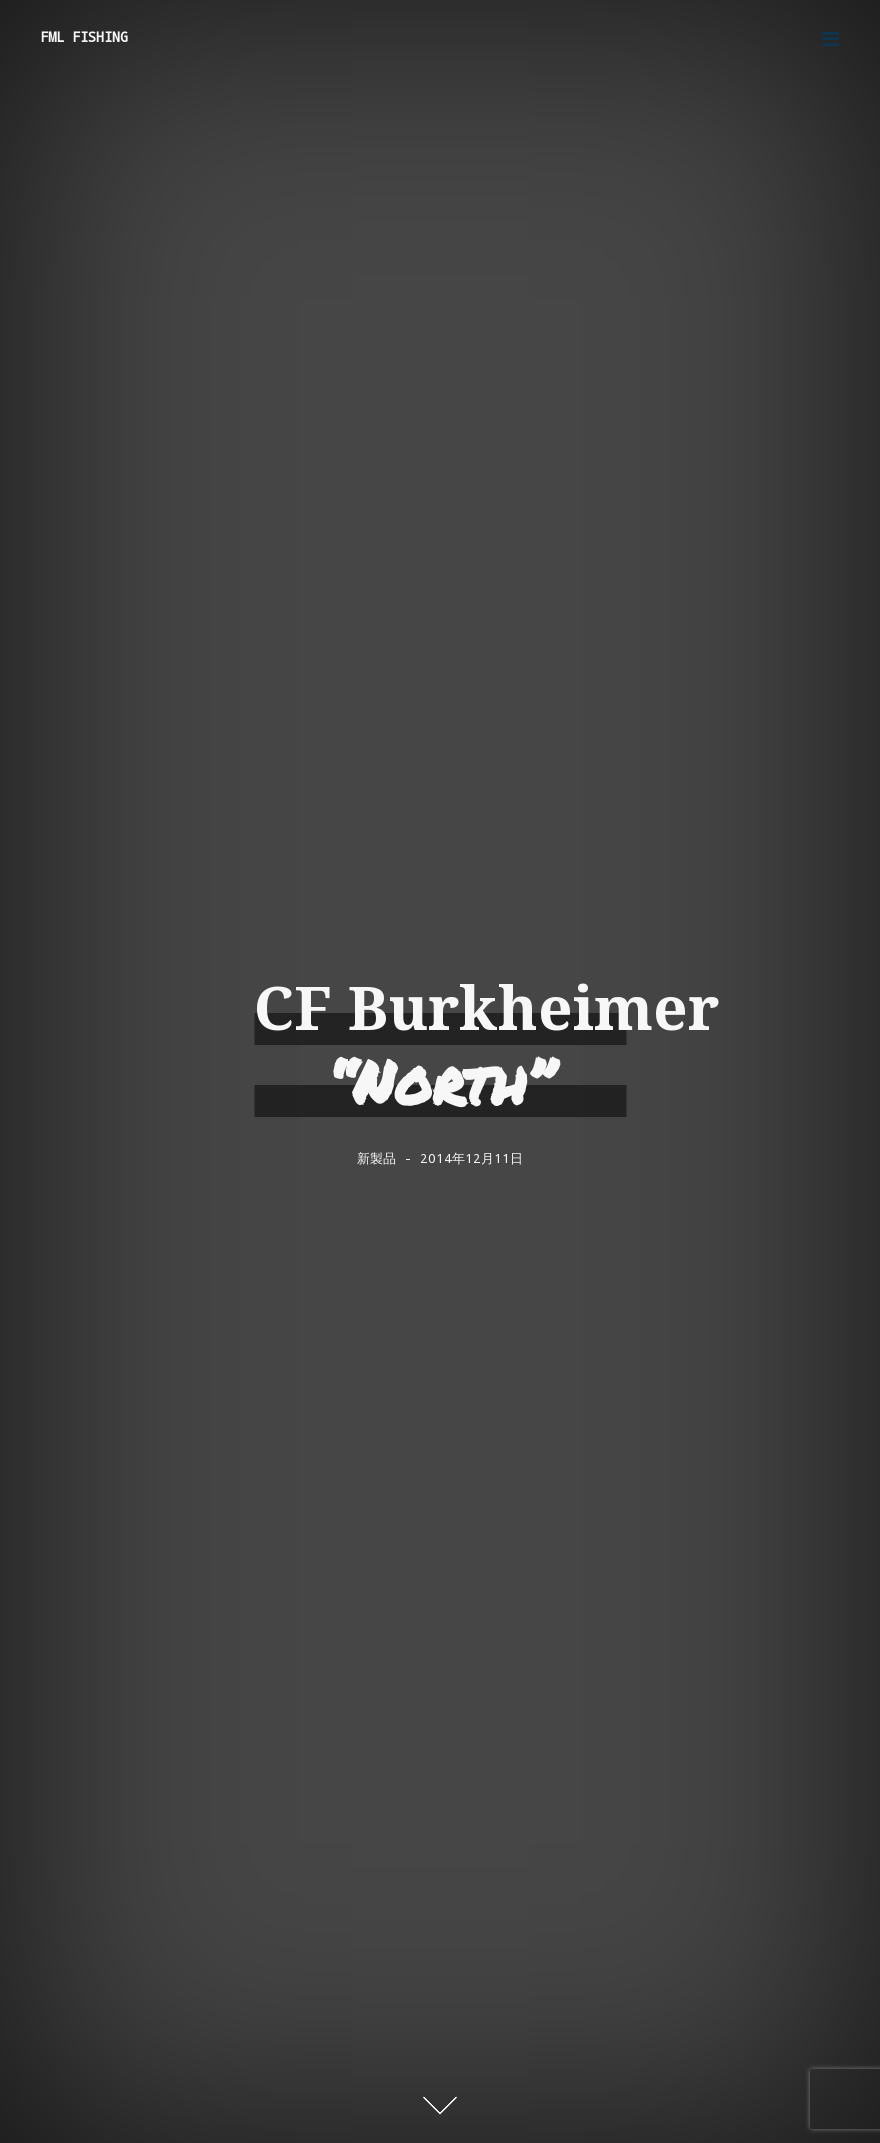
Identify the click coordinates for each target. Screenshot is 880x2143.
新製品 (376, 1158)
